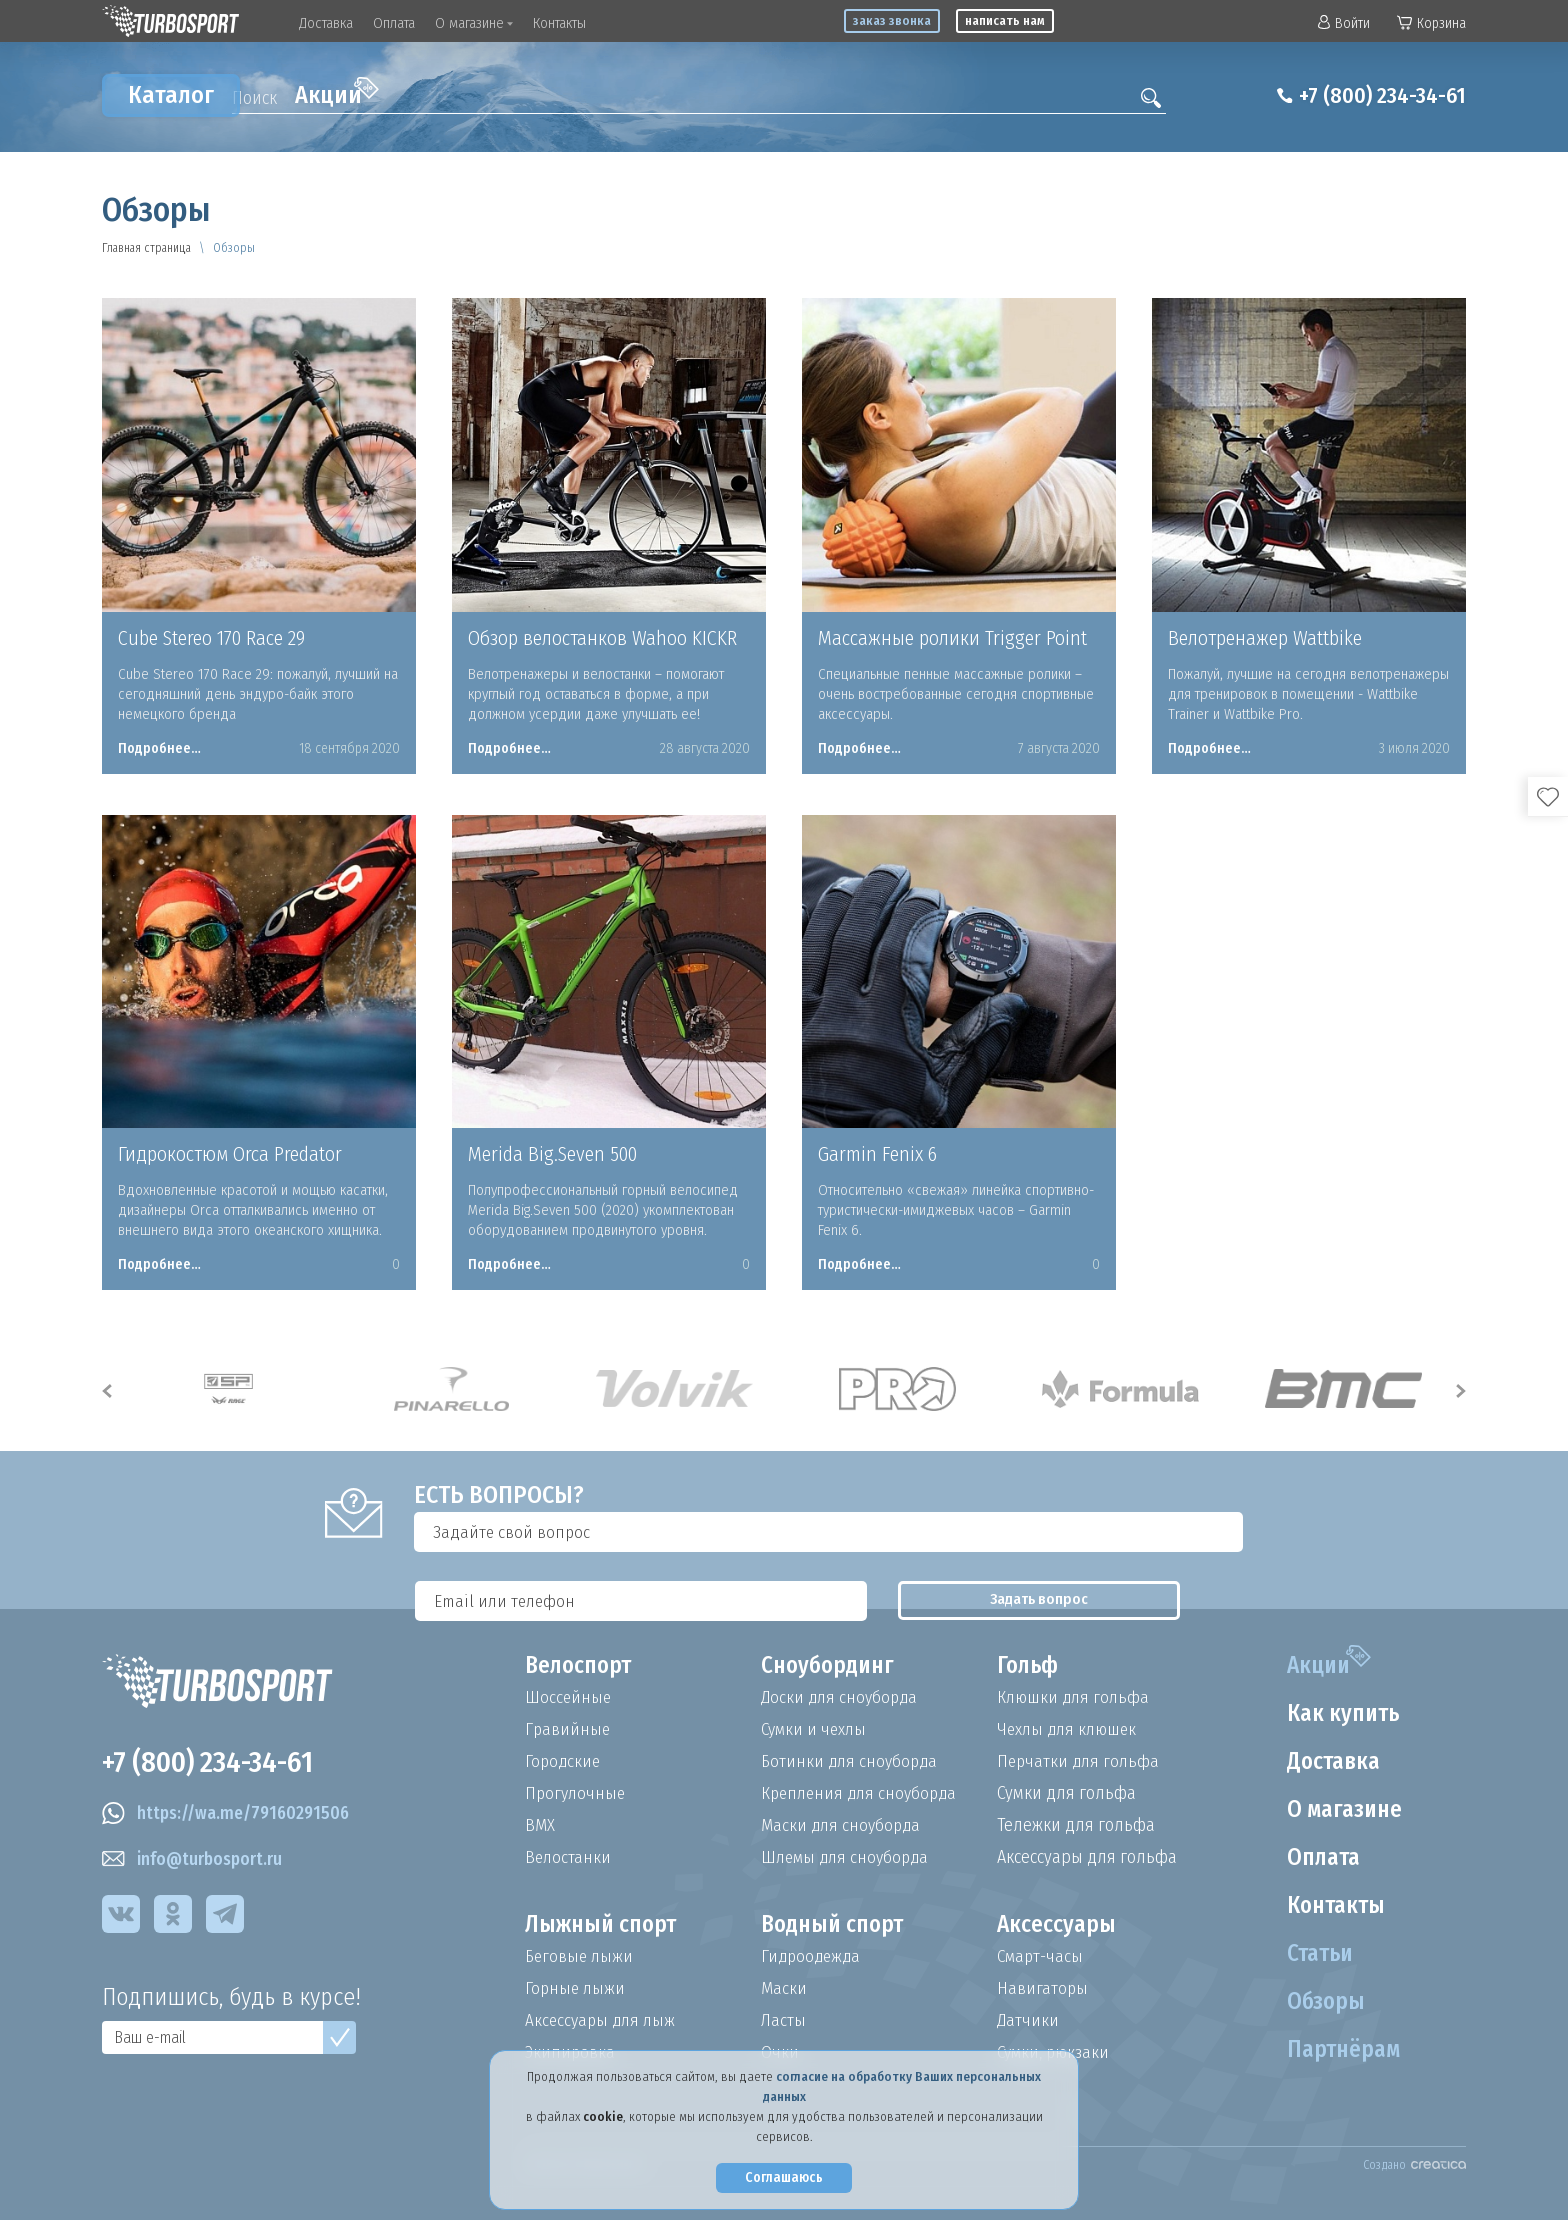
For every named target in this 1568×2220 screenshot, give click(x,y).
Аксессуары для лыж (603, 2020)
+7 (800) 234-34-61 (1374, 96)
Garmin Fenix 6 (877, 1154)
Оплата (394, 23)
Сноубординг (831, 1666)
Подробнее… (159, 748)
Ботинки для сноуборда (852, 1761)
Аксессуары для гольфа (1087, 1857)
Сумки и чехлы (816, 1729)
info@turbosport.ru (195, 1863)
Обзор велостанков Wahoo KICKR (602, 638)
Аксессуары (1057, 1925)
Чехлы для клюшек (1070, 1729)
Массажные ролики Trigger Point (952, 638)
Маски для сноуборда (843, 1825)
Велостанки (569, 1857)
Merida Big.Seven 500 (552, 1154)
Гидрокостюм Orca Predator (230, 1154)
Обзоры (1321, 2002)
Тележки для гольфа (1076, 1825)
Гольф (1029, 1666)
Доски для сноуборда (842, 1697)
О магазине (474, 23)
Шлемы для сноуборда (848, 1857)
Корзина (1431, 23)
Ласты (784, 2020)
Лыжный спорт (604, 1925)
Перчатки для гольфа (1080, 1761)
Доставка (326, 23)
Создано (1414, 2165)
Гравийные (568, 1729)
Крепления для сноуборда (863, 1793)
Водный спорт (836, 1925)
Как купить (1340, 1714)
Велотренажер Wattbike (1265, 638)
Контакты (559, 23)
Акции (337, 93)
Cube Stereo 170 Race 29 (211, 638)
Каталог (171, 95)
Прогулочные (577, 1793)
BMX (540, 1825)
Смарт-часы (1042, 1956)
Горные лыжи (576, 1988)
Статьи (1316, 1954)
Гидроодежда (813, 1956)
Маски (784, 1988)
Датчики (1028, 2020)
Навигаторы (1043, 1988)
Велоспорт (581, 1666)
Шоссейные (569, 1697)
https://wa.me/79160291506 (230, 1817)
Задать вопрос (1283, 1532)
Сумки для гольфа (1066, 1793)
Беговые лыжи (581, 1956)
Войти (1344, 23)
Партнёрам (1340, 2050)
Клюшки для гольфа (1075, 1697)
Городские (564, 1761)
